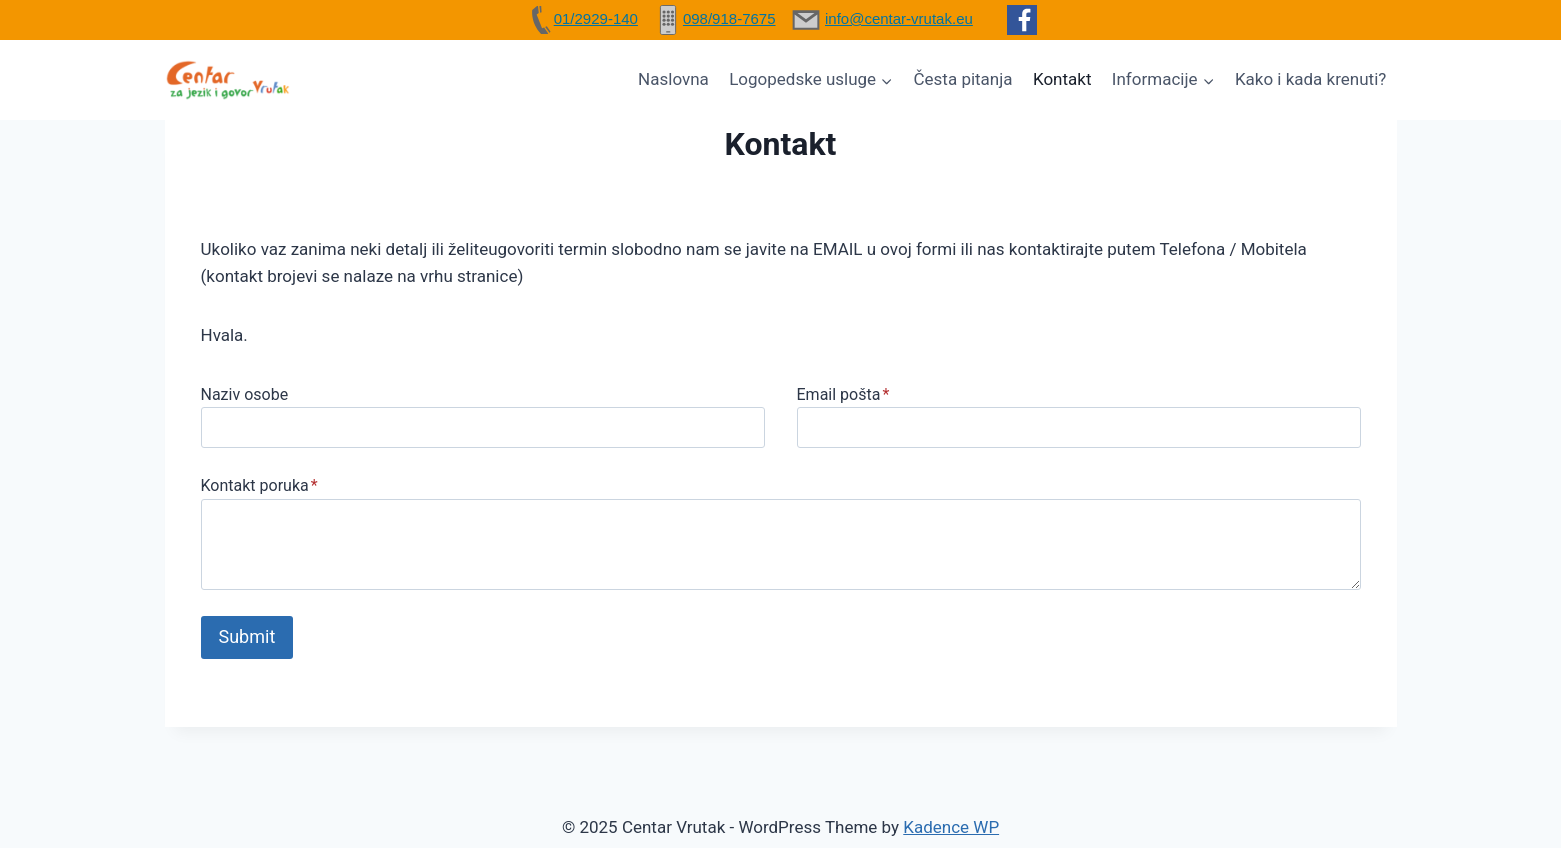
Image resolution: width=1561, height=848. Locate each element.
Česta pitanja (963, 79)
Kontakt (1062, 79)
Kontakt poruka (259, 485)
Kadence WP (951, 827)
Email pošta (843, 394)
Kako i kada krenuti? (1310, 79)
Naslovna (673, 79)
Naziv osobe (245, 394)
